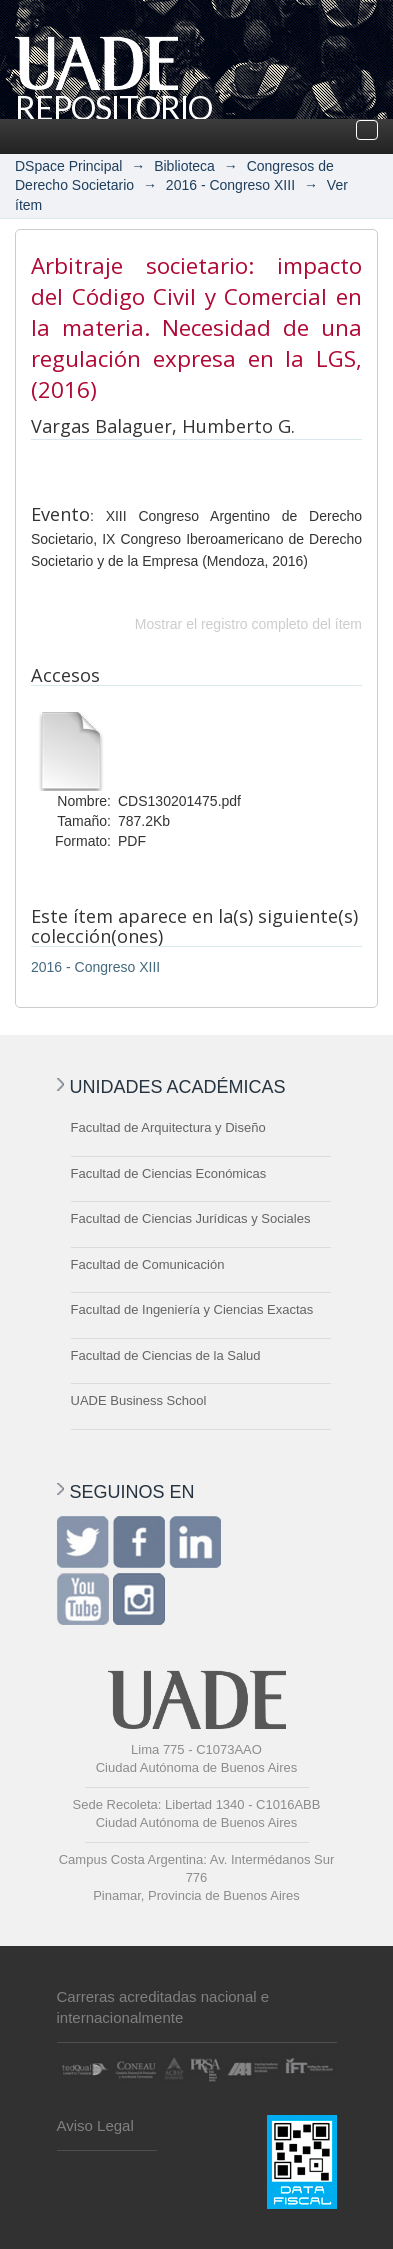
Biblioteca (184, 166)
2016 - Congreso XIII (230, 185)
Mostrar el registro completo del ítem (248, 624)
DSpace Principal (68, 166)
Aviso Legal (95, 2125)
